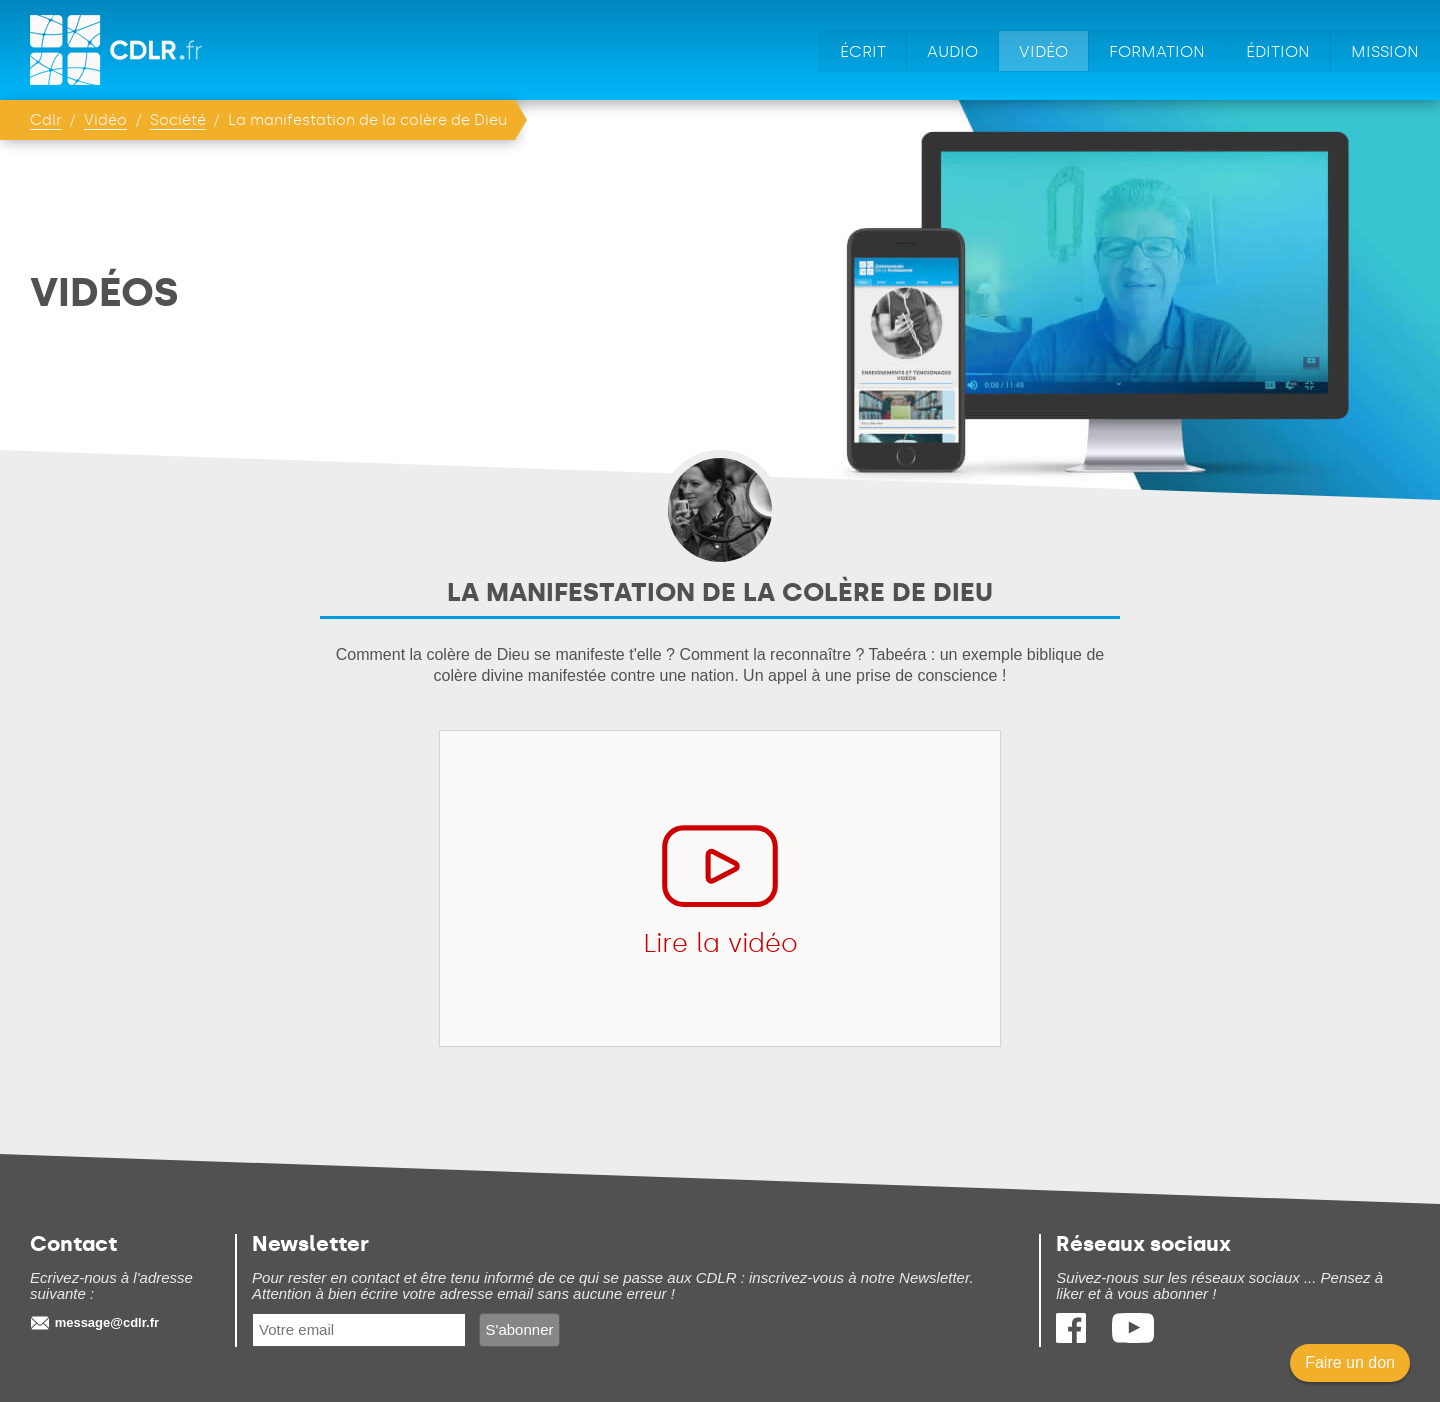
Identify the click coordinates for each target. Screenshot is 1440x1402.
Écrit (863, 51)
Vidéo (1043, 51)
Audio (952, 51)
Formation (1157, 51)
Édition (1278, 51)
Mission (1385, 51)
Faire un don (1350, 1362)
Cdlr (46, 120)
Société (178, 120)
